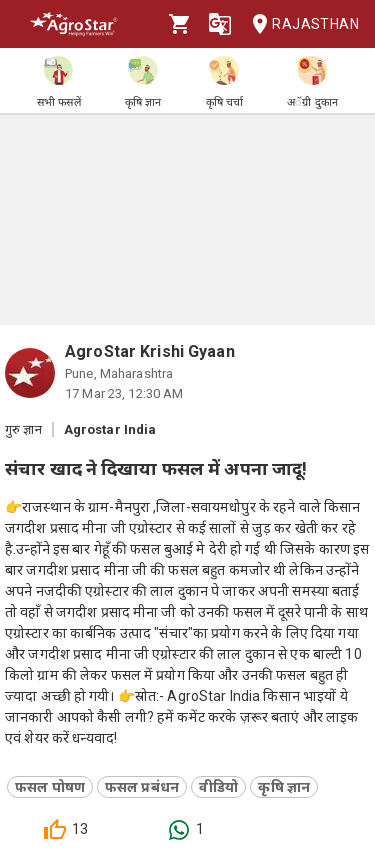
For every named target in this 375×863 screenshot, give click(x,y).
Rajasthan (299, 24)
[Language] (220, 24)
